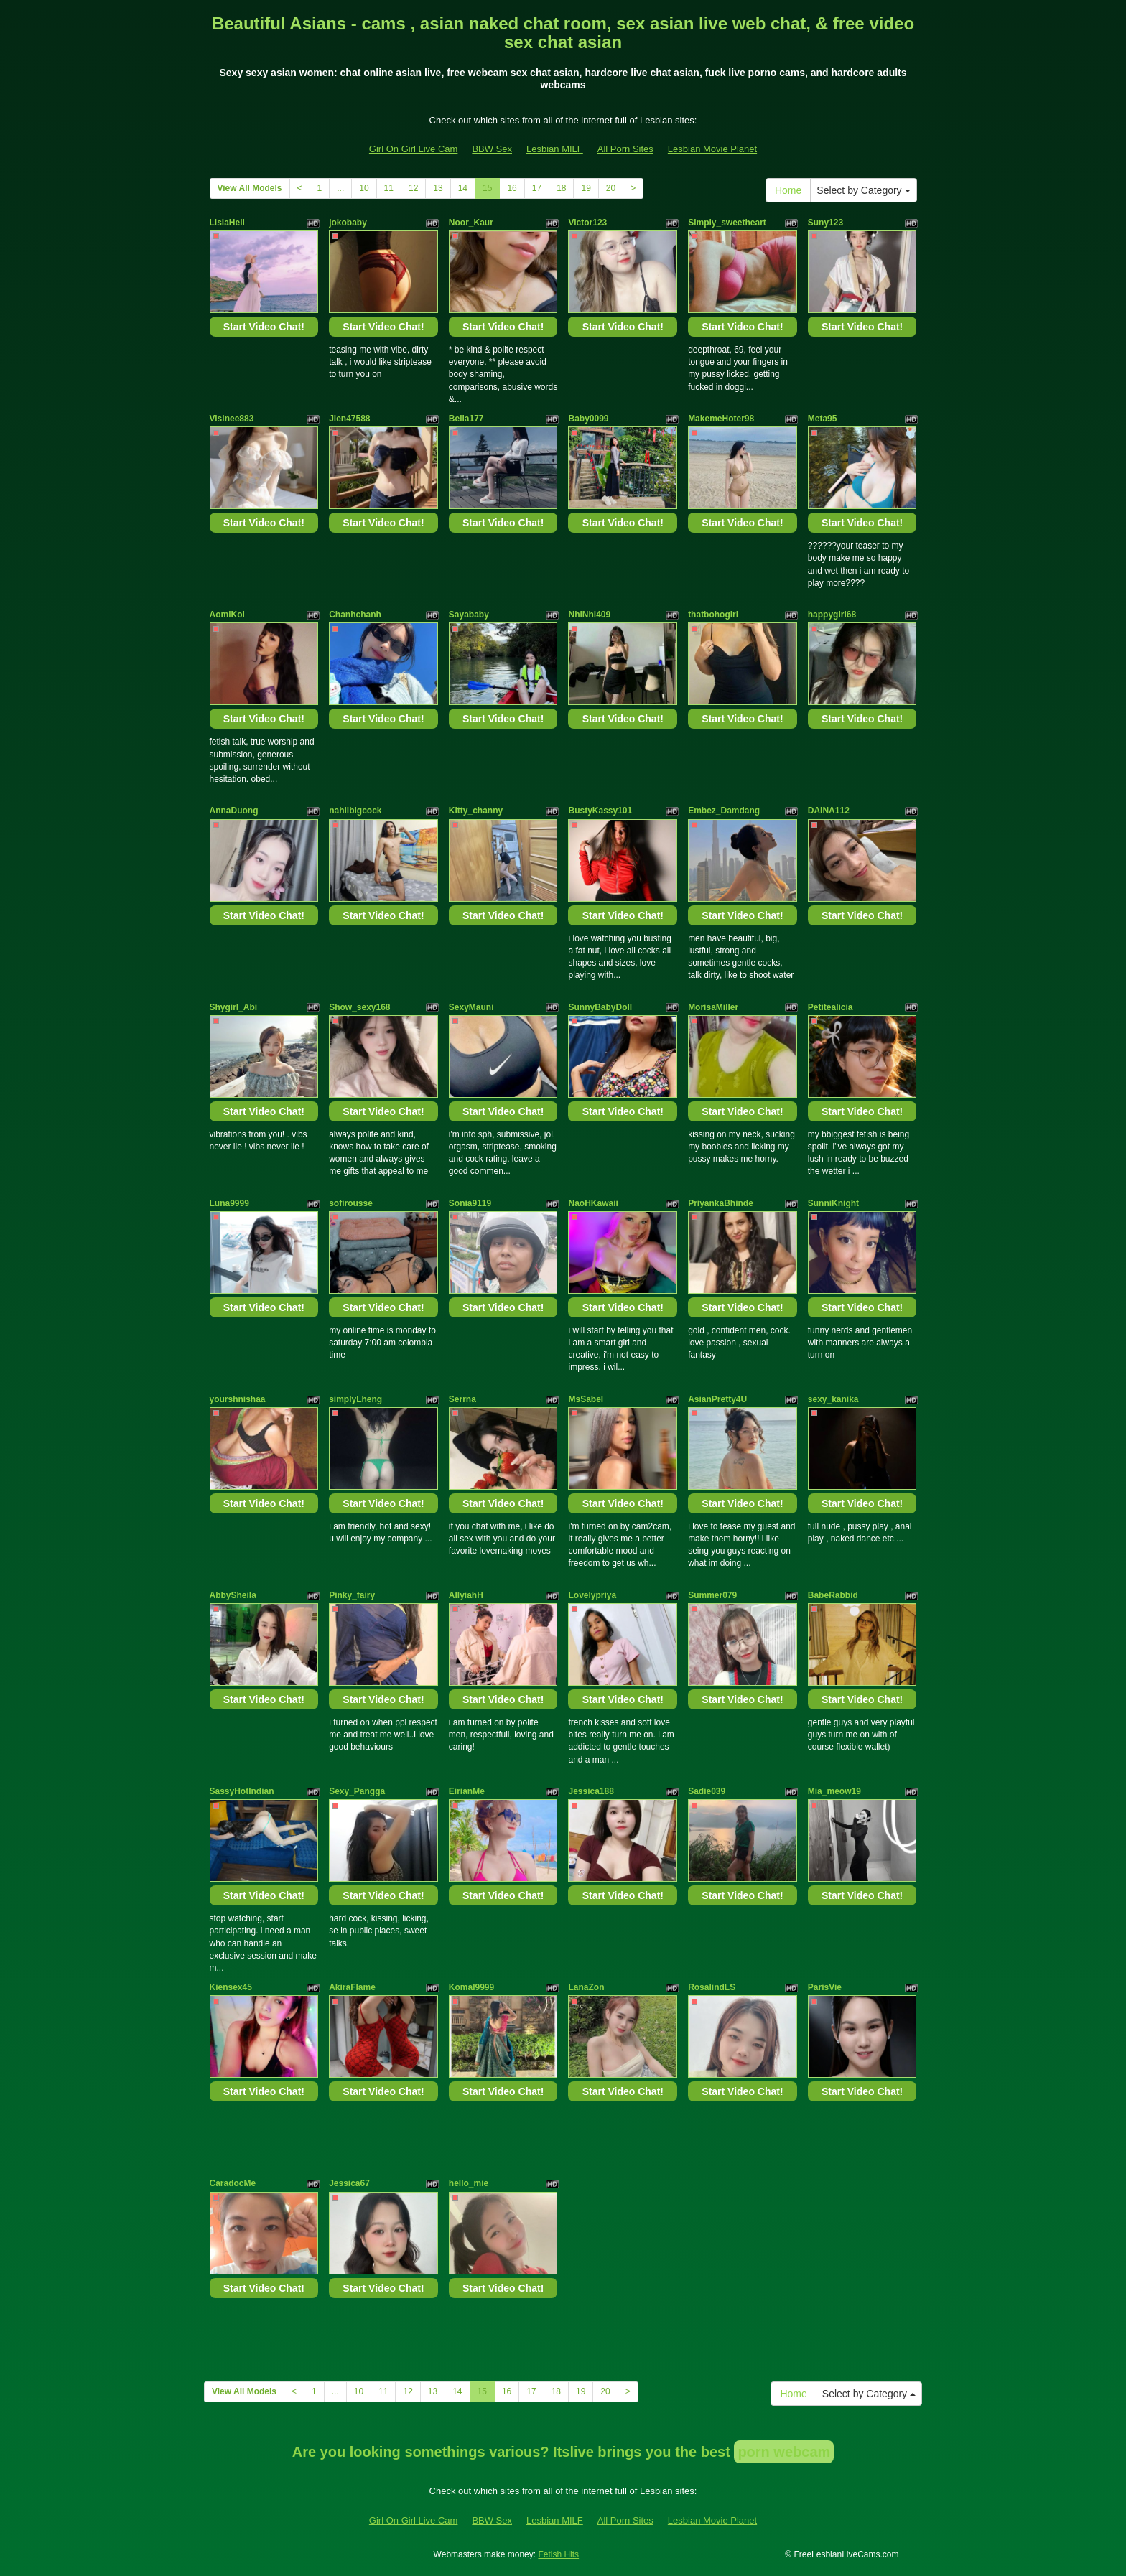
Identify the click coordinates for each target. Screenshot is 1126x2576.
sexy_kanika (833, 1399)
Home (788, 190)
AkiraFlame (352, 1987)
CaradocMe (233, 2183)
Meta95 (822, 419)
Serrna (462, 1399)
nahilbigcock (355, 811)
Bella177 (466, 419)
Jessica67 (349, 2183)
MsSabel (585, 1399)
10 (363, 188)
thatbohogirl (713, 615)
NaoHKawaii (593, 1203)
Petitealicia (830, 1007)
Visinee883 (232, 419)
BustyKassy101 (600, 811)
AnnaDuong (234, 811)
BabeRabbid (833, 1595)
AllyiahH (466, 1595)
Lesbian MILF (554, 149)
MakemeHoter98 (721, 419)
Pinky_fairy (352, 1595)
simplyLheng (355, 1399)
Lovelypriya (592, 1595)
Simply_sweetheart (727, 223)
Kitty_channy (476, 811)
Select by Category (863, 190)
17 (536, 188)
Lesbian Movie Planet (712, 149)
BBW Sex (492, 149)
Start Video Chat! (263, 326)
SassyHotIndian (242, 1791)
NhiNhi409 (589, 615)
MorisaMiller (713, 1007)
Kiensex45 (231, 1987)
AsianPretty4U (717, 1399)
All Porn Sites (625, 149)
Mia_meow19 (834, 1791)
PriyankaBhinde (720, 1203)
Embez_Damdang (724, 811)
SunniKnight (833, 1203)
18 (561, 188)
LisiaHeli (227, 223)
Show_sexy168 (359, 1007)
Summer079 (712, 1595)
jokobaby (348, 223)
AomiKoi (227, 615)
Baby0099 (588, 419)
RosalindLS (711, 1987)
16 (511, 188)
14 (462, 188)
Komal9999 (471, 1987)
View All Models (250, 188)
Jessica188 (590, 1791)
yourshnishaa (238, 1399)
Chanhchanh (355, 615)
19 (585, 188)
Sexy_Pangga (357, 1791)
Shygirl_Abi (234, 1007)
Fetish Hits (558, 2554)
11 (389, 188)
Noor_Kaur (471, 223)
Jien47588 (349, 419)
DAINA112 (829, 811)
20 (610, 188)
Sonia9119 (470, 1203)
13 (437, 188)
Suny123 (825, 223)
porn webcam (784, 2452)
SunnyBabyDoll (600, 1007)
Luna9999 (229, 1203)
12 (413, 188)
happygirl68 (832, 615)
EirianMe (467, 1791)
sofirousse (351, 1203)
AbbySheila (233, 1595)
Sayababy (469, 615)
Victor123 (587, 223)
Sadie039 (706, 1791)
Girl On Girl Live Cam (413, 149)
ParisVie (825, 1987)
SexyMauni (471, 1007)
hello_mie (468, 2183)
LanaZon (586, 1987)
